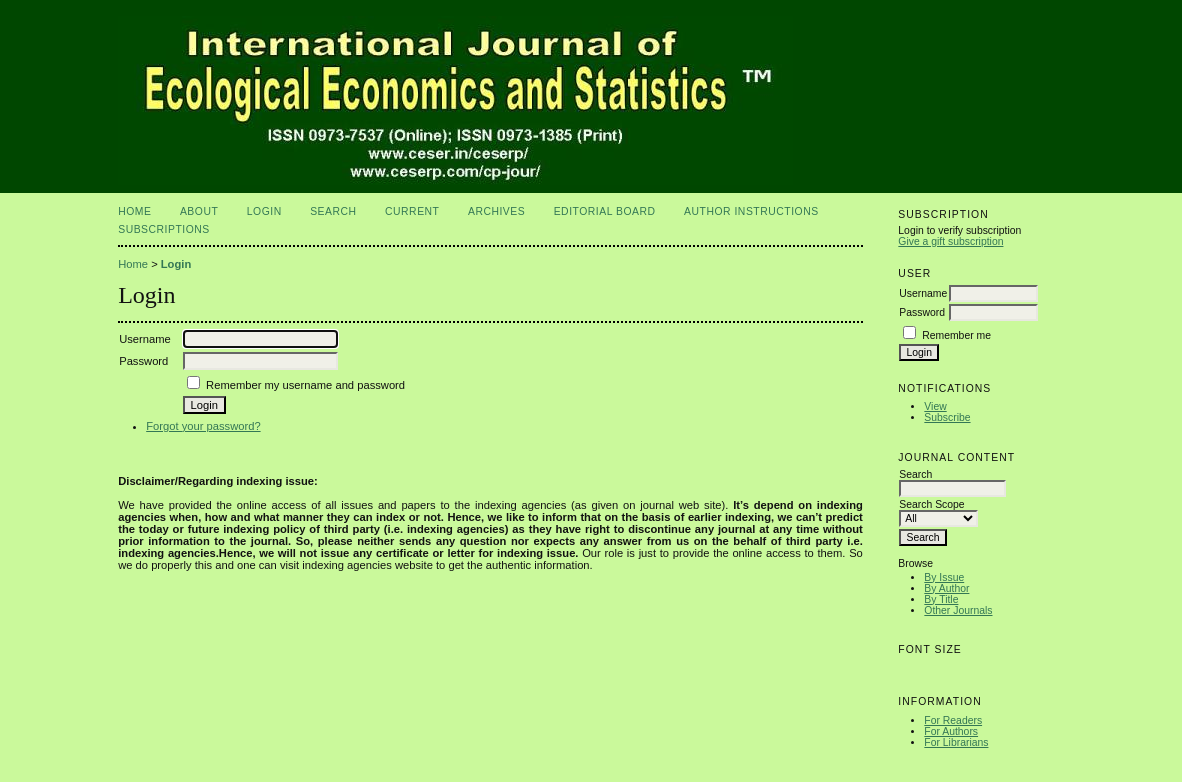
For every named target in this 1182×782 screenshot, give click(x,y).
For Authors (951, 731)
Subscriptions (164, 229)
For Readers (953, 720)
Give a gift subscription (950, 241)
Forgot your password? (203, 426)
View (935, 406)
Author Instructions (751, 211)
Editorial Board (605, 211)
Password (922, 312)
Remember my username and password (305, 385)
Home (134, 211)
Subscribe (947, 417)
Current (412, 211)
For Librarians (956, 742)
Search (333, 211)
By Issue (944, 577)
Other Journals (958, 610)
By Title (941, 599)
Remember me (956, 335)
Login (264, 211)
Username (923, 293)
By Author (946, 588)
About (199, 211)
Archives (496, 211)
